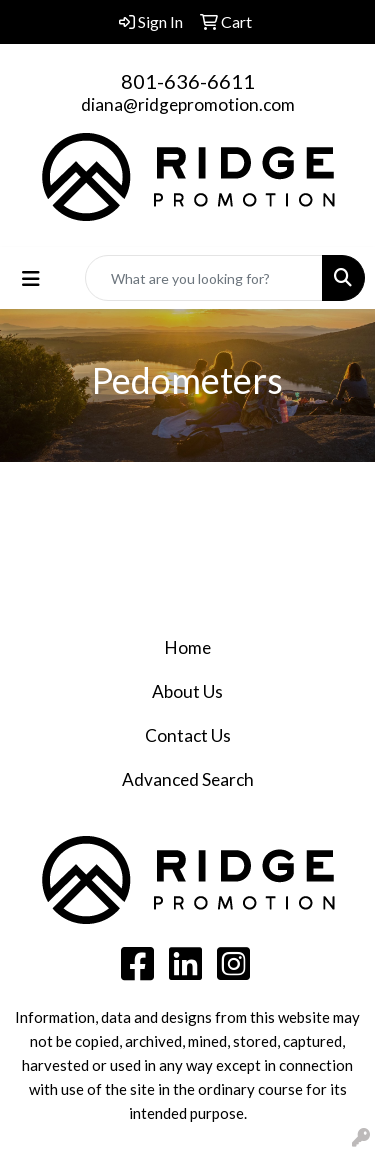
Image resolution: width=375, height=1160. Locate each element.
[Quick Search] (204, 278)
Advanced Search (188, 779)
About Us (187, 691)
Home (188, 647)
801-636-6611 (188, 81)
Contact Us (188, 735)
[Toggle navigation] (31, 278)
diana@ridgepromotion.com (188, 104)
